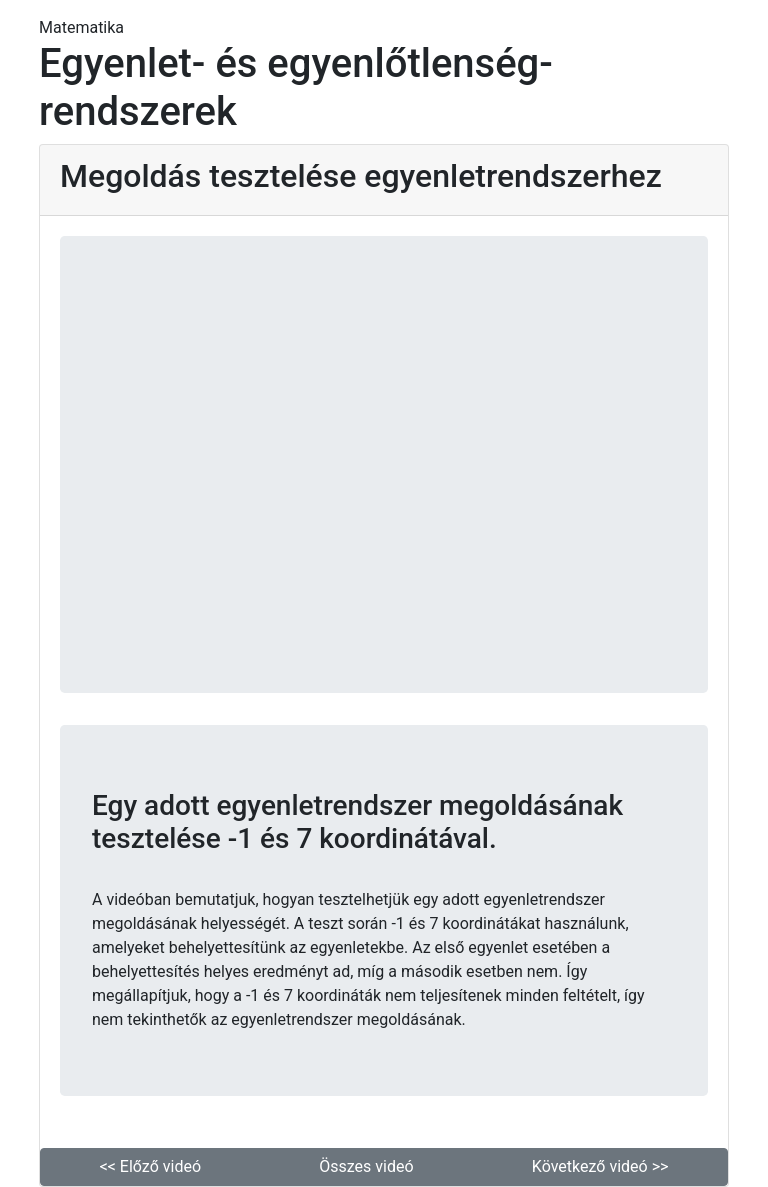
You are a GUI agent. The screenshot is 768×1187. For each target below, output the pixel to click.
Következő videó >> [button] (600, 1166)
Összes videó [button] (366, 1166)
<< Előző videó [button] (150, 1166)
